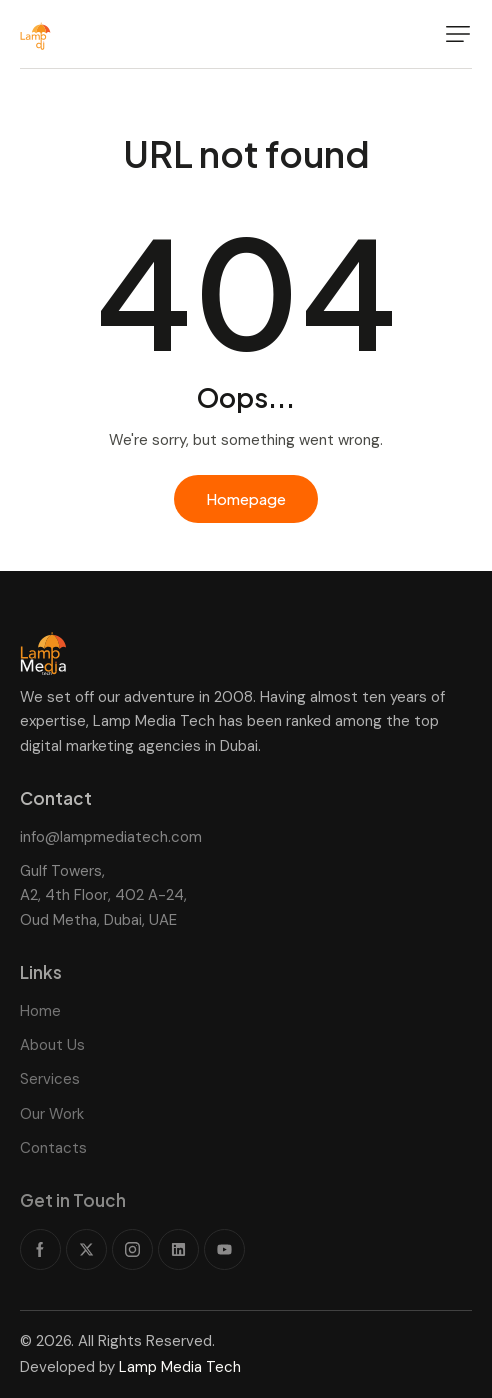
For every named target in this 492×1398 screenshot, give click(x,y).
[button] (458, 34)
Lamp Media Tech (180, 1367)
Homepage (246, 498)
